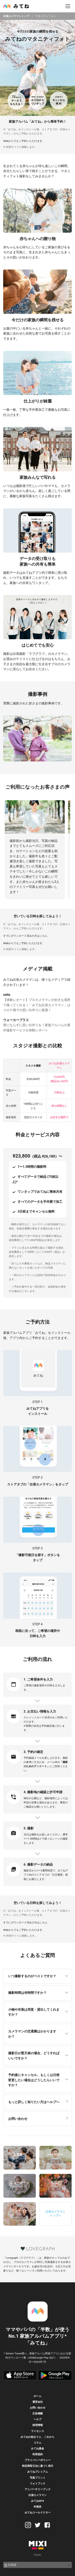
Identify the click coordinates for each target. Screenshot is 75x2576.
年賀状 (37, 2506)
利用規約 (37, 2454)
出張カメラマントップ (16, 16)
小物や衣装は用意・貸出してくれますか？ (33, 2012)
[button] (19, 2158)
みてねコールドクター (38, 2512)
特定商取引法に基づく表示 (37, 2465)
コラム (37, 2442)
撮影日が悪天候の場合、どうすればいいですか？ (33, 2055)
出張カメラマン (37, 2495)
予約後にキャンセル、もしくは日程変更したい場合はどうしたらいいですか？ (33, 2080)
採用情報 (37, 2425)
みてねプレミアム (37, 2471)
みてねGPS (37, 2500)
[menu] (67, 6)
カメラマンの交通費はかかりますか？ (32, 2033)
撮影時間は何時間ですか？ (27, 1993)
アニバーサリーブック (38, 2489)
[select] (37, 2565)
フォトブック (37, 2483)
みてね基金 (37, 2448)
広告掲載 (37, 2413)
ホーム (37, 2396)
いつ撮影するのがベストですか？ (32, 1976)
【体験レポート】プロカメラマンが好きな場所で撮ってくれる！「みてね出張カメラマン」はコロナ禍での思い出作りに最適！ (36, 1005)
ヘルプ (37, 2419)
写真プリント (37, 2477)
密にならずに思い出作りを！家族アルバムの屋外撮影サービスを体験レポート (36, 1027)
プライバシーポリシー (38, 2460)
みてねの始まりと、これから (37, 2436)
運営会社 (37, 2401)
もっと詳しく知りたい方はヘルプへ (33, 2102)
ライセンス (37, 2431)
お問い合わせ (17, 2119)
